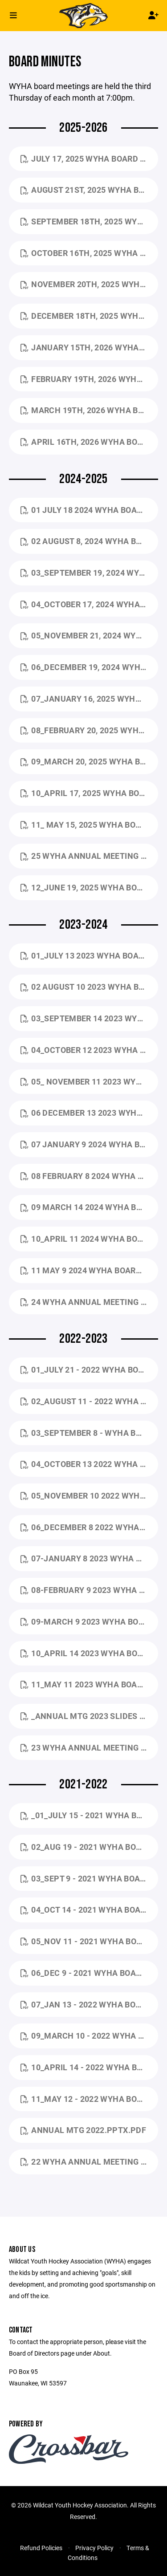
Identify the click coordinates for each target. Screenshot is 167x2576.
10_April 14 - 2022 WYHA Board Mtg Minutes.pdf (89, 2067)
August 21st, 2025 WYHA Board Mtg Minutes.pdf (89, 189)
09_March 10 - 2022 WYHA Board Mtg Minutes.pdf (89, 2035)
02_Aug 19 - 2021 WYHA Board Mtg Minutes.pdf (89, 1846)
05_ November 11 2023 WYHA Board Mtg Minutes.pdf (89, 1081)
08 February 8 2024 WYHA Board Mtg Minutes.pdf (89, 1175)
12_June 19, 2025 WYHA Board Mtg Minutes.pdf (89, 887)
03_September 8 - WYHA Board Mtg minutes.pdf (89, 1432)
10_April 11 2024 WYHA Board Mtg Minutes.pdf (89, 1238)
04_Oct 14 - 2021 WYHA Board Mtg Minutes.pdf (89, 1909)
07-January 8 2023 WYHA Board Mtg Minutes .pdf (89, 1558)
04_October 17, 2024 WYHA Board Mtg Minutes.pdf (89, 604)
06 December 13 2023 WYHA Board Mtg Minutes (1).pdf (89, 1112)
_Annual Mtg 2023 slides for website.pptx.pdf (89, 1716)
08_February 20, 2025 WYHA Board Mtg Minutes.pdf (89, 730)
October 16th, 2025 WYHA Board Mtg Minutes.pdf (89, 253)
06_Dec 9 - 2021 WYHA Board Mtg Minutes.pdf (89, 1972)
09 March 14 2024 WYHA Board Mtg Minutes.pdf (89, 1207)
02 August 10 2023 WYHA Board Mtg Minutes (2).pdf (89, 986)
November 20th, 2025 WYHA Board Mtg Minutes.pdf (89, 284)
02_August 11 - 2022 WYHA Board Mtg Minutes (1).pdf (89, 1401)
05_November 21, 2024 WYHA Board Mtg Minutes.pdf (89, 635)
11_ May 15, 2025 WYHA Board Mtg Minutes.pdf (89, 824)
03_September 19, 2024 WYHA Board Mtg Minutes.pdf (89, 572)
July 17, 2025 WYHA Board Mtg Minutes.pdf (89, 158)
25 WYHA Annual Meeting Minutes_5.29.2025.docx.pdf (89, 855)
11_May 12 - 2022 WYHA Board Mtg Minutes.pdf (89, 2098)
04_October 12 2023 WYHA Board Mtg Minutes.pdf (89, 1049)
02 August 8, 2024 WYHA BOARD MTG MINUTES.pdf (89, 541)
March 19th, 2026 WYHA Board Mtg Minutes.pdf (89, 410)
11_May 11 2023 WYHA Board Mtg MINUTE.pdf (89, 1684)
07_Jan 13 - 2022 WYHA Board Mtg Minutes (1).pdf (89, 2004)
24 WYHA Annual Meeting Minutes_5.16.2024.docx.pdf (89, 1301)
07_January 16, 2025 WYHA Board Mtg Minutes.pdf (89, 698)
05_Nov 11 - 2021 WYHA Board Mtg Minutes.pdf (89, 1941)
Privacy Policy (94, 2547)
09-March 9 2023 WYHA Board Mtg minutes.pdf (89, 1621)
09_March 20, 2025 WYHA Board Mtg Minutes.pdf (89, 761)
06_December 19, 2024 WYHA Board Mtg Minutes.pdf (89, 667)
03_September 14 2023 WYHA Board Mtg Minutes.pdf (89, 1018)
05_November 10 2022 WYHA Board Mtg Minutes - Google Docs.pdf (89, 1495)
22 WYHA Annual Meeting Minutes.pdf (89, 2161)
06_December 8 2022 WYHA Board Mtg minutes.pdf (89, 1527)
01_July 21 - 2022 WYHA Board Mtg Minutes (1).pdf (89, 1369)
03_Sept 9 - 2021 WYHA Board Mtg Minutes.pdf (89, 1878)
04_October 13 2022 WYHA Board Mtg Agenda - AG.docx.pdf (89, 1464)
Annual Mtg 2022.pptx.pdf (83, 2130)
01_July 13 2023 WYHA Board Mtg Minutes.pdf (89, 955)
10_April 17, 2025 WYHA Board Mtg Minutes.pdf (89, 793)
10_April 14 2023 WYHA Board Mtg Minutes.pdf (89, 1653)
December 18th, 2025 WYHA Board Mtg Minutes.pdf (89, 315)
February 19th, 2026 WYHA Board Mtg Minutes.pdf (89, 379)
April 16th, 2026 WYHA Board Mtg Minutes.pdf (89, 441)
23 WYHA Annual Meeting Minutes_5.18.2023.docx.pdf (89, 1747)
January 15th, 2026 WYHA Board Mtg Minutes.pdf (89, 347)
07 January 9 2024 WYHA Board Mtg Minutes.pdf (89, 1144)
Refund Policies (41, 2547)
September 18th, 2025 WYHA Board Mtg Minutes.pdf (89, 221)
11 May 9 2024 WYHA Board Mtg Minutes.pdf (89, 1270)
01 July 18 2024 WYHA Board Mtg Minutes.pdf (89, 509)
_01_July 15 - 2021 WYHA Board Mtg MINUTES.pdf (89, 1815)
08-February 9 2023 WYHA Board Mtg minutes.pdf (89, 1590)
